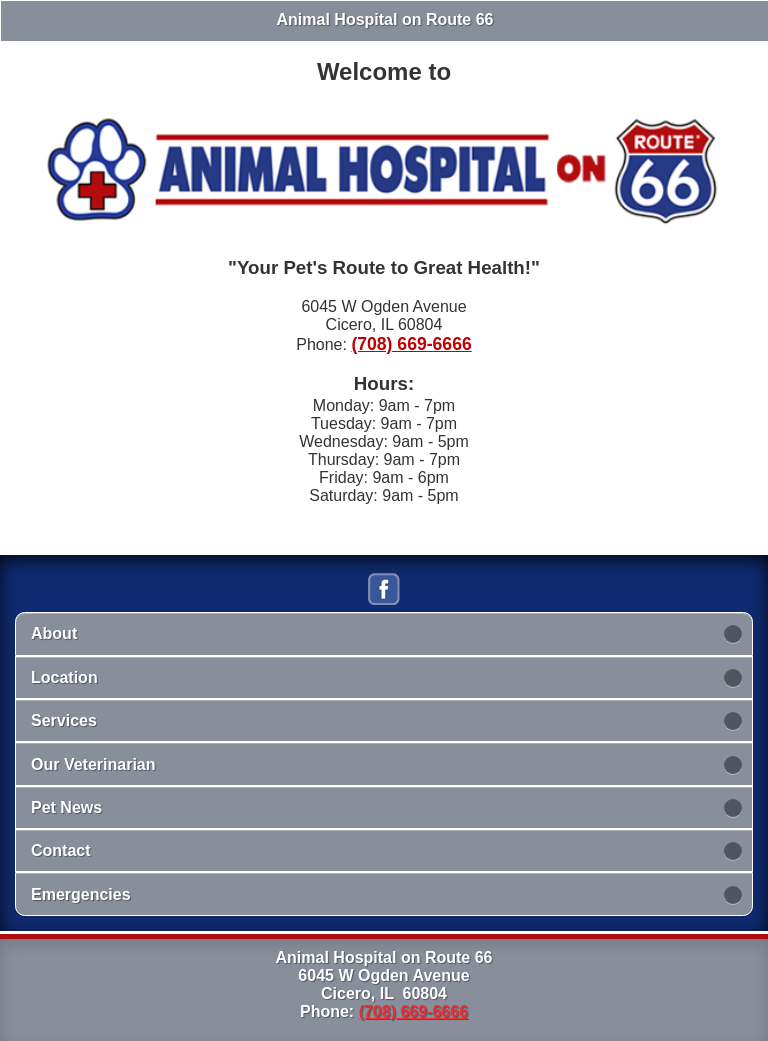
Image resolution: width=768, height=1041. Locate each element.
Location (64, 677)
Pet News (66, 807)
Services (64, 720)
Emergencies (81, 894)
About (54, 633)
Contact (61, 850)
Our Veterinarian (93, 764)
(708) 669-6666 (411, 344)
